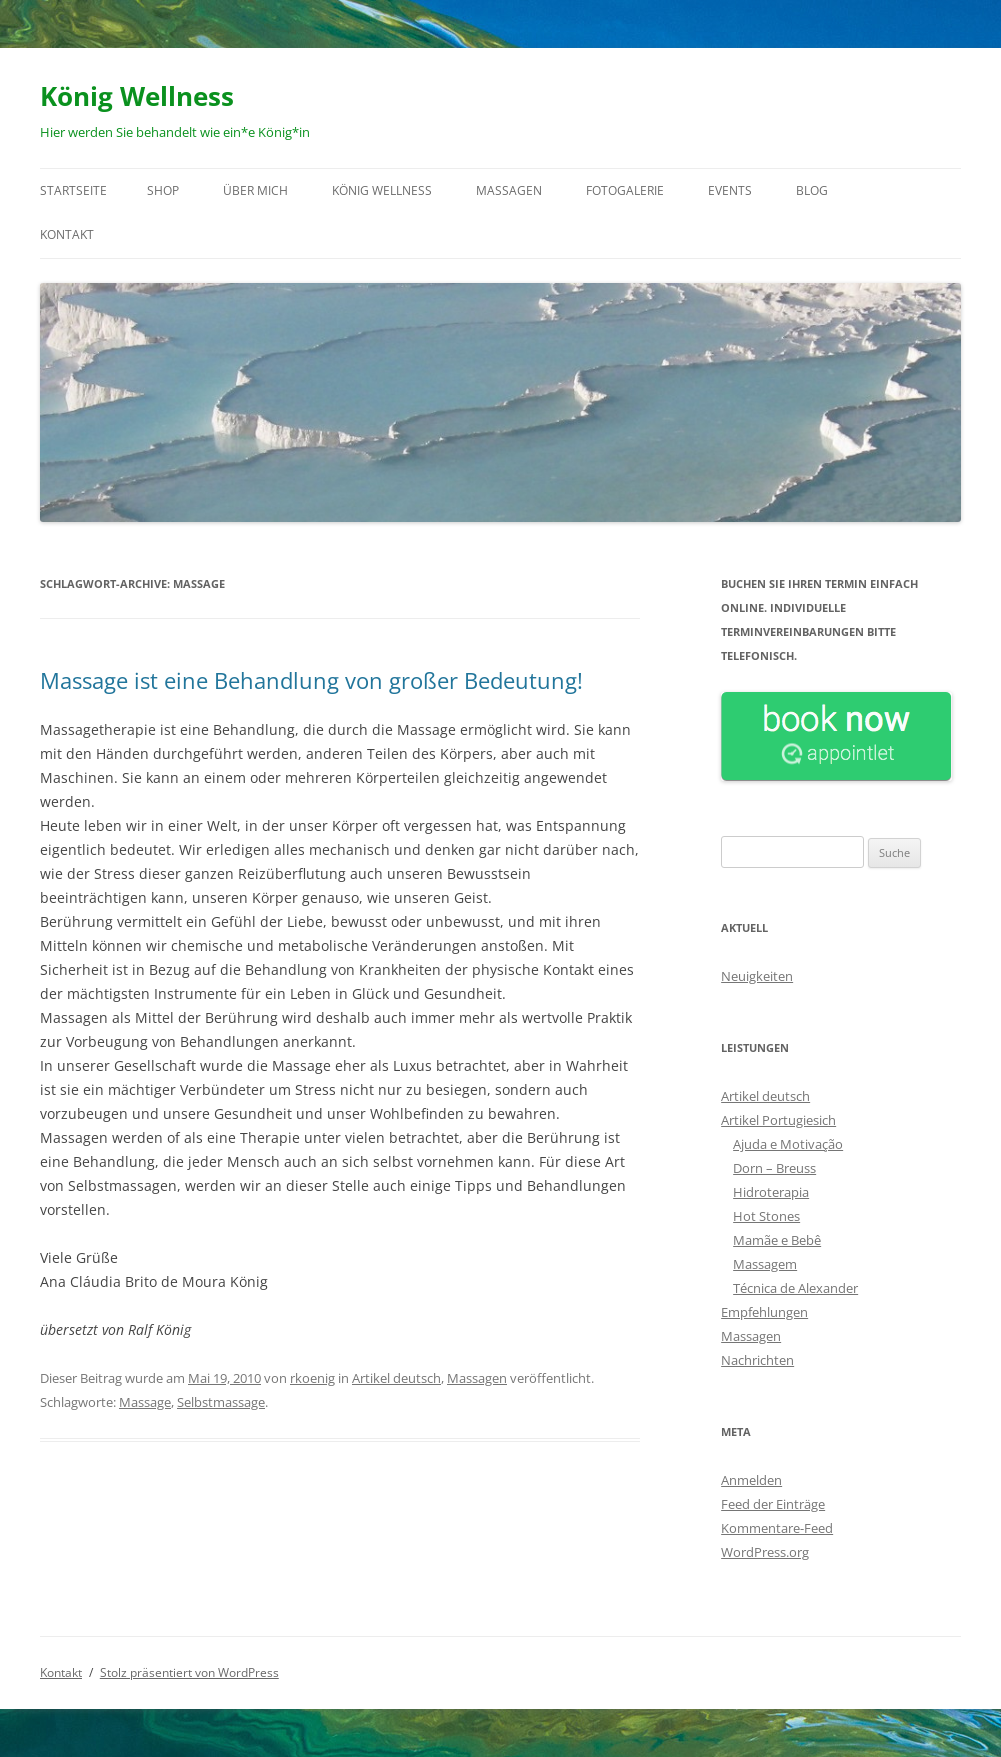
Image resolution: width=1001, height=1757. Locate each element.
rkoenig (312, 1378)
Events (730, 190)
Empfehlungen (764, 1312)
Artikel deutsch (396, 1378)
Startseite (73, 190)
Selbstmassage (221, 1402)
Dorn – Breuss (774, 1168)
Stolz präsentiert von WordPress (189, 1672)
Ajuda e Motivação (788, 1144)
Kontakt (67, 234)
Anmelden (751, 1480)
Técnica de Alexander (795, 1288)
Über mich (255, 190)
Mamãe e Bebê (777, 1240)
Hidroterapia (771, 1192)
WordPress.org (765, 1552)
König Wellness (137, 96)
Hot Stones (766, 1216)
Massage (145, 1402)
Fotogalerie (625, 190)
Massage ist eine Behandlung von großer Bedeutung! (311, 680)
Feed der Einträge (773, 1504)
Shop (163, 190)
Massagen (509, 190)
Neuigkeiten (757, 976)
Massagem (765, 1264)
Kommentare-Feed (777, 1528)
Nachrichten (757, 1360)
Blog (812, 190)
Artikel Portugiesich (778, 1120)
